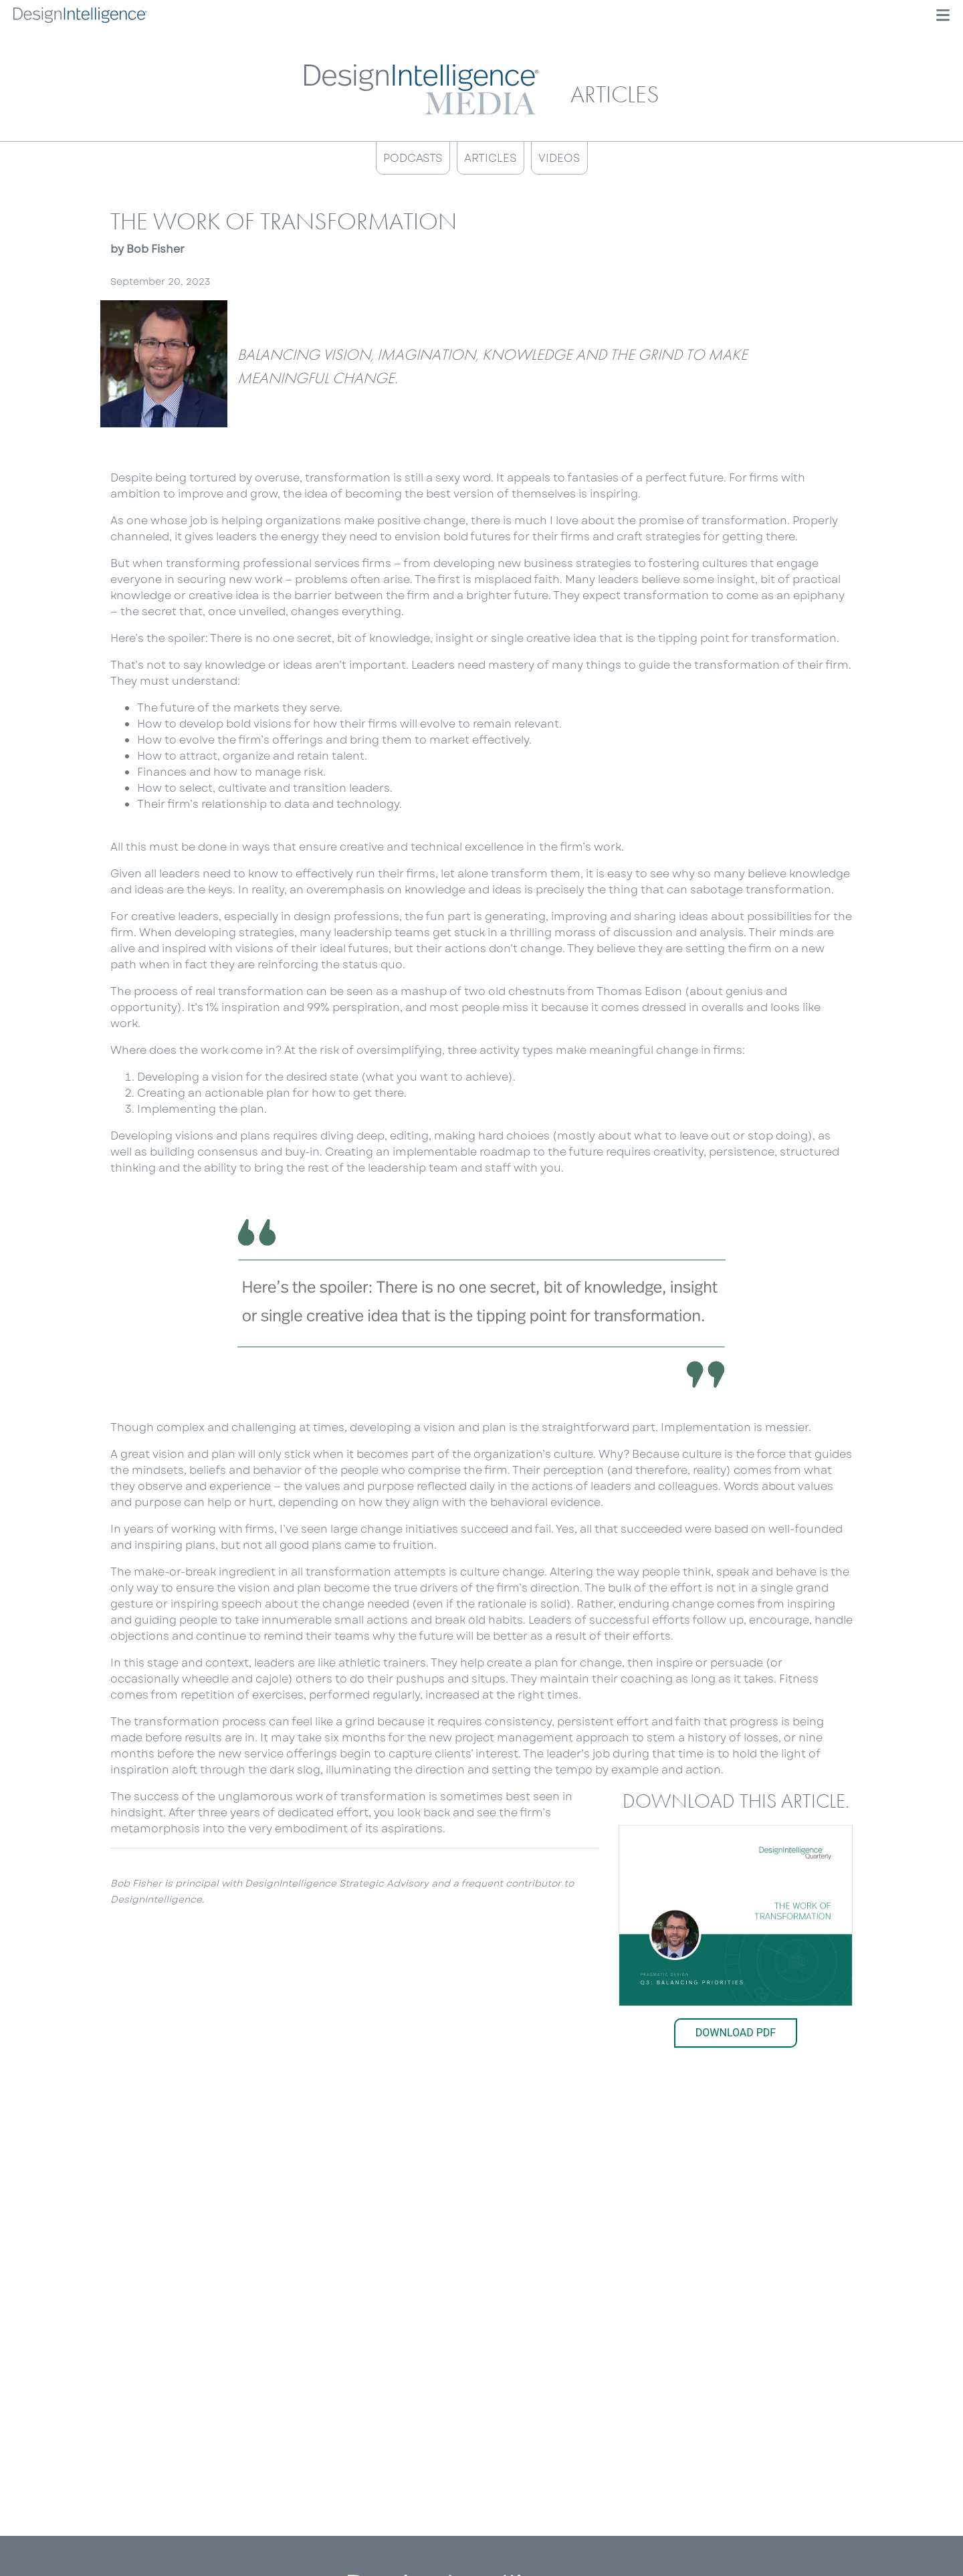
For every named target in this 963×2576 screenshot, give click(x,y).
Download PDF (736, 2032)
